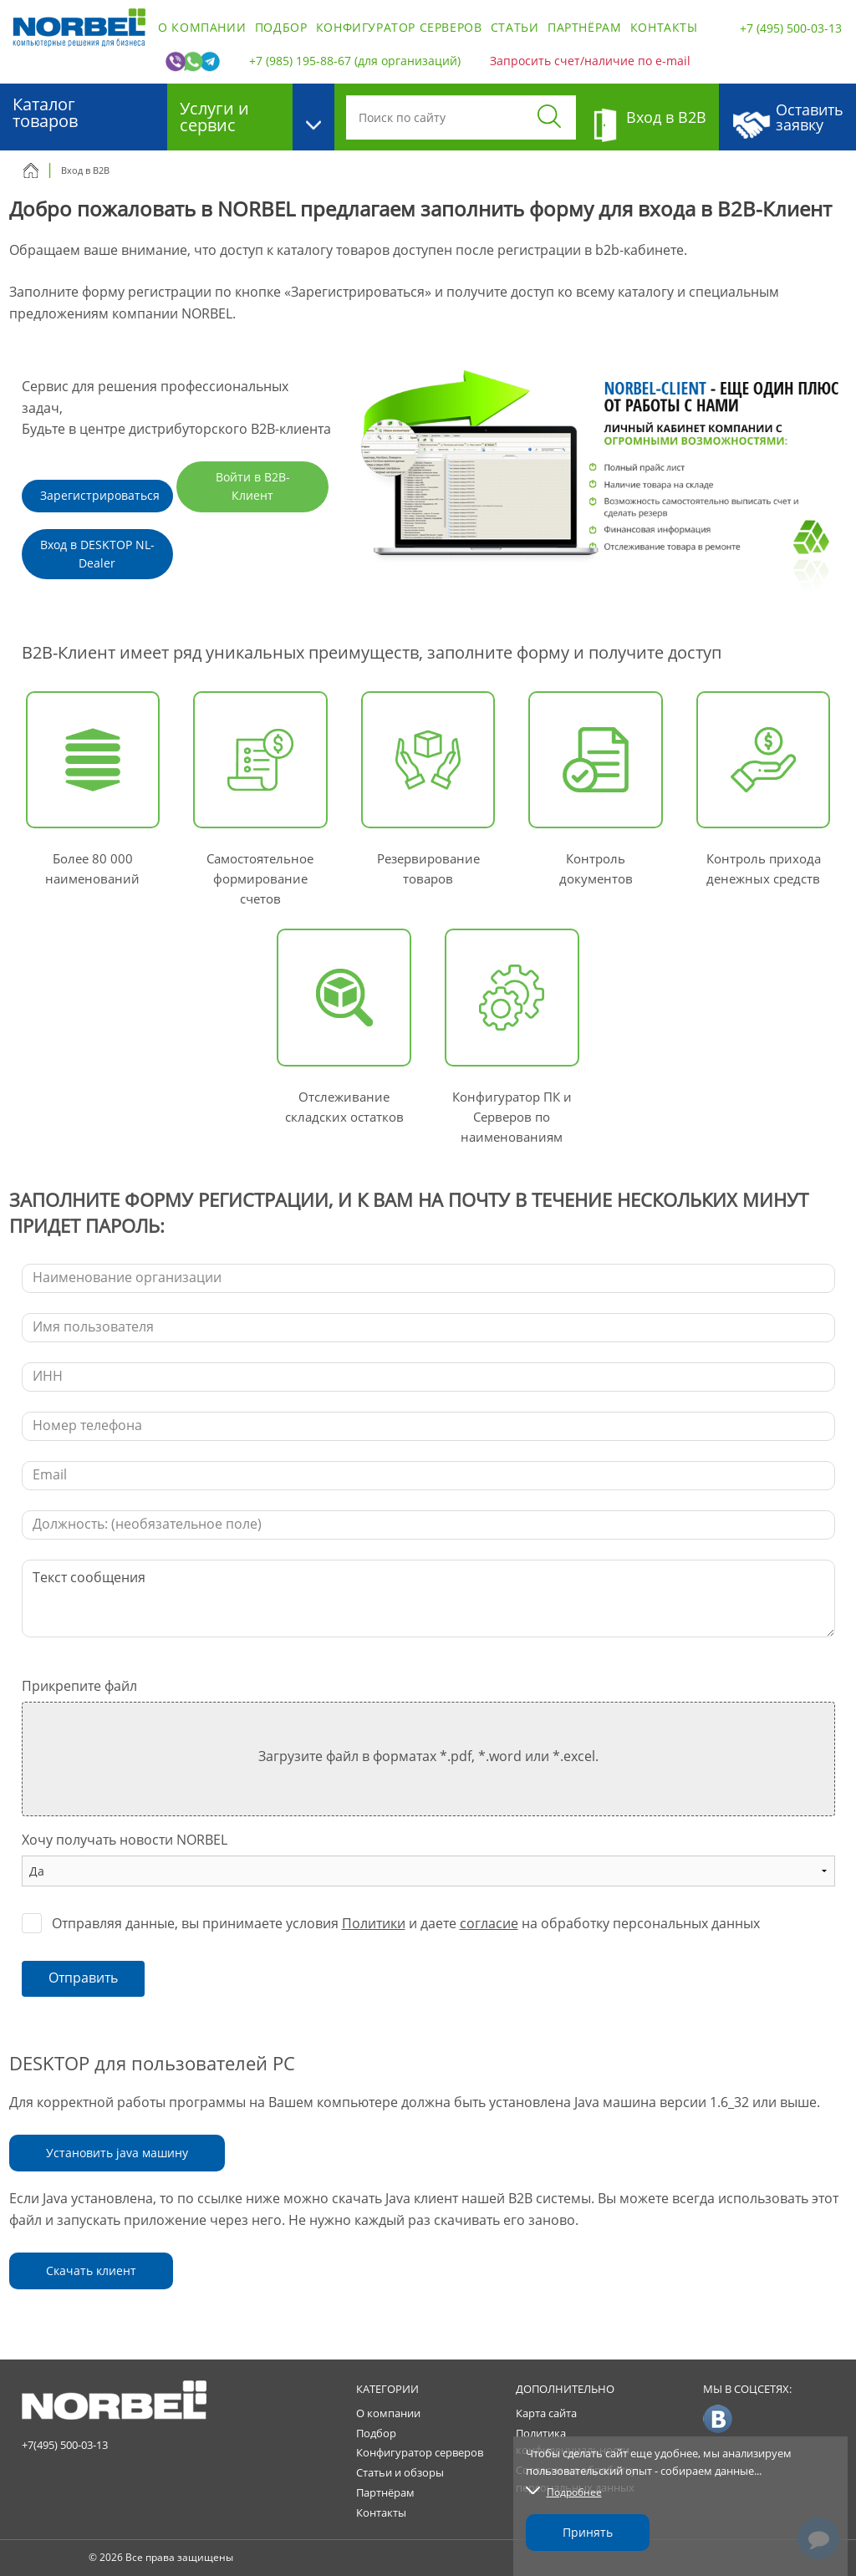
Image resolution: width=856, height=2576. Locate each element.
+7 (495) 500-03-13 (791, 28)
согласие (489, 1923)
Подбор (281, 27)
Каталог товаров (45, 112)
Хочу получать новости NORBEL (124, 1839)
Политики (373, 1923)
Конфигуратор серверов (399, 27)
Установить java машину (117, 2153)
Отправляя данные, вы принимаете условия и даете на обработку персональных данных (406, 1923)
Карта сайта (546, 2413)
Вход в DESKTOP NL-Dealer (97, 554)
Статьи (515, 27)
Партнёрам (584, 27)
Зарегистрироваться (100, 495)
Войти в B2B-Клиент (253, 486)
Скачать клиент (91, 2270)
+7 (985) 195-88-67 (300, 61)
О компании (202, 27)
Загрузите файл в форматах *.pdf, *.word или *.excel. (428, 1756)
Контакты (664, 27)
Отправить (83, 1977)
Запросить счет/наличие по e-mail (590, 61)
